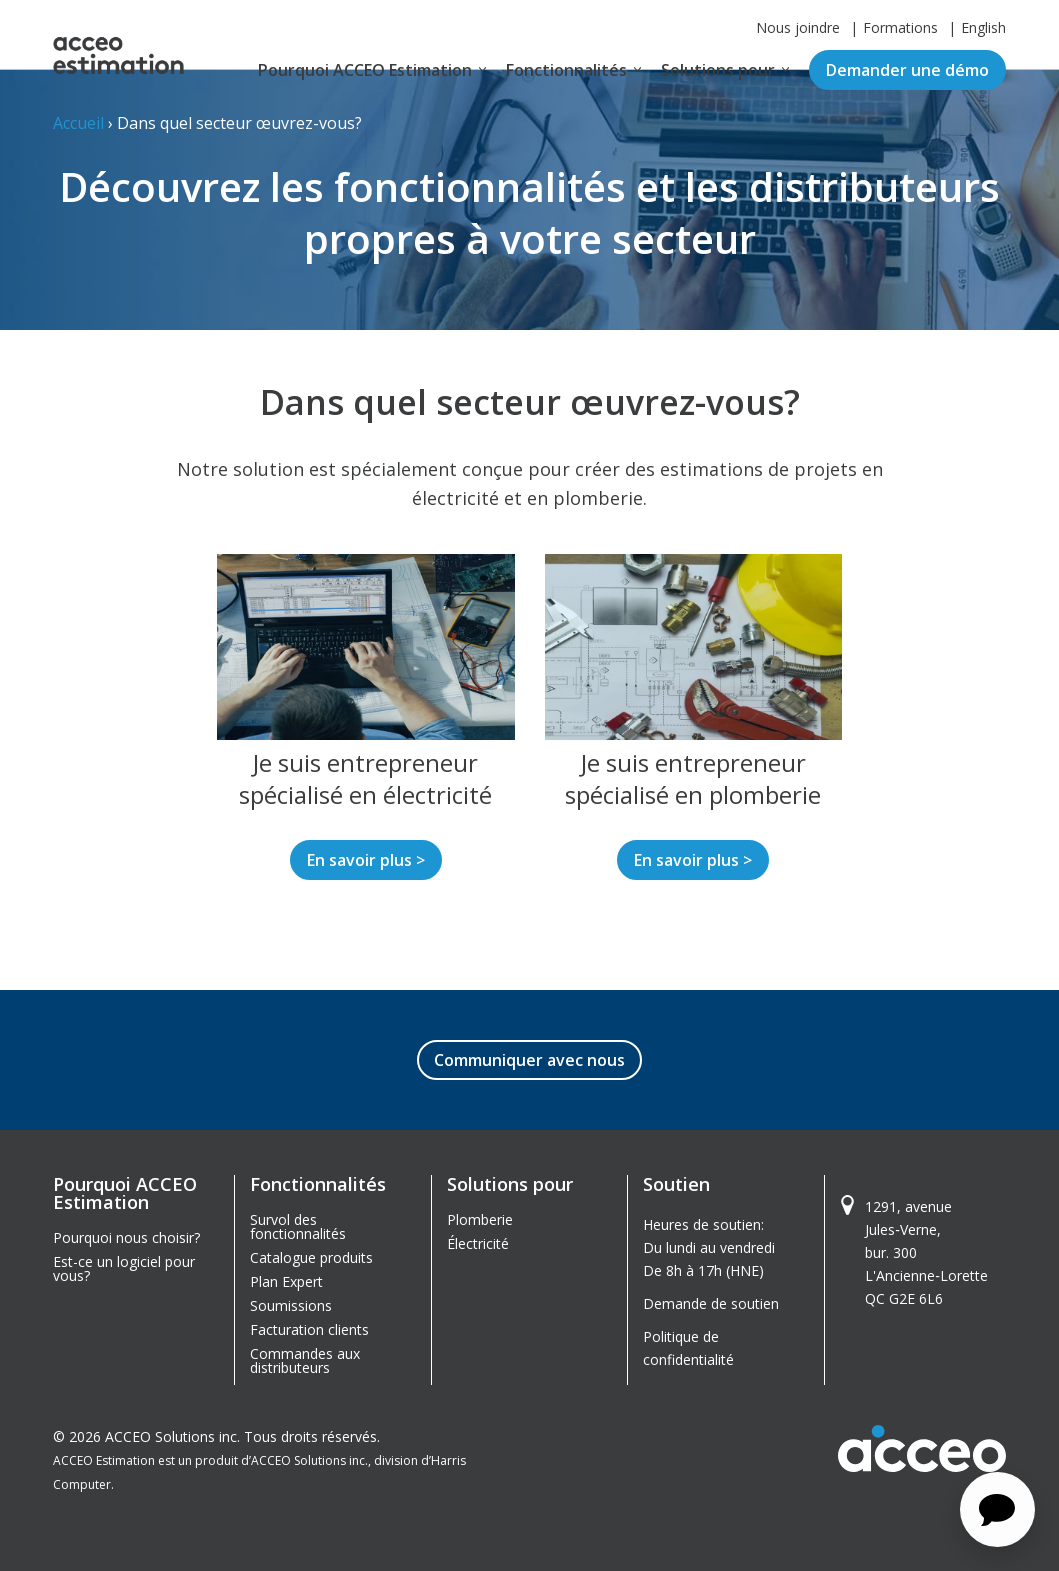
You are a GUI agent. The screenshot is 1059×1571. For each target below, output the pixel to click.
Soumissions (291, 1305)
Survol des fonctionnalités (298, 1226)
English (983, 27)
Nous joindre (798, 27)
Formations (900, 27)
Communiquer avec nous (529, 1060)
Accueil (78, 123)
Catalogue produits (311, 1257)
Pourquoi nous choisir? (126, 1237)
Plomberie (480, 1219)
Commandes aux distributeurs (305, 1360)
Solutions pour (718, 70)
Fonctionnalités (566, 70)
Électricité (478, 1243)
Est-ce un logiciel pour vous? (124, 1268)
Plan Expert (286, 1281)
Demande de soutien (711, 1303)
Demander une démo (907, 70)
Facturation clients (309, 1329)
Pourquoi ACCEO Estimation (365, 70)
